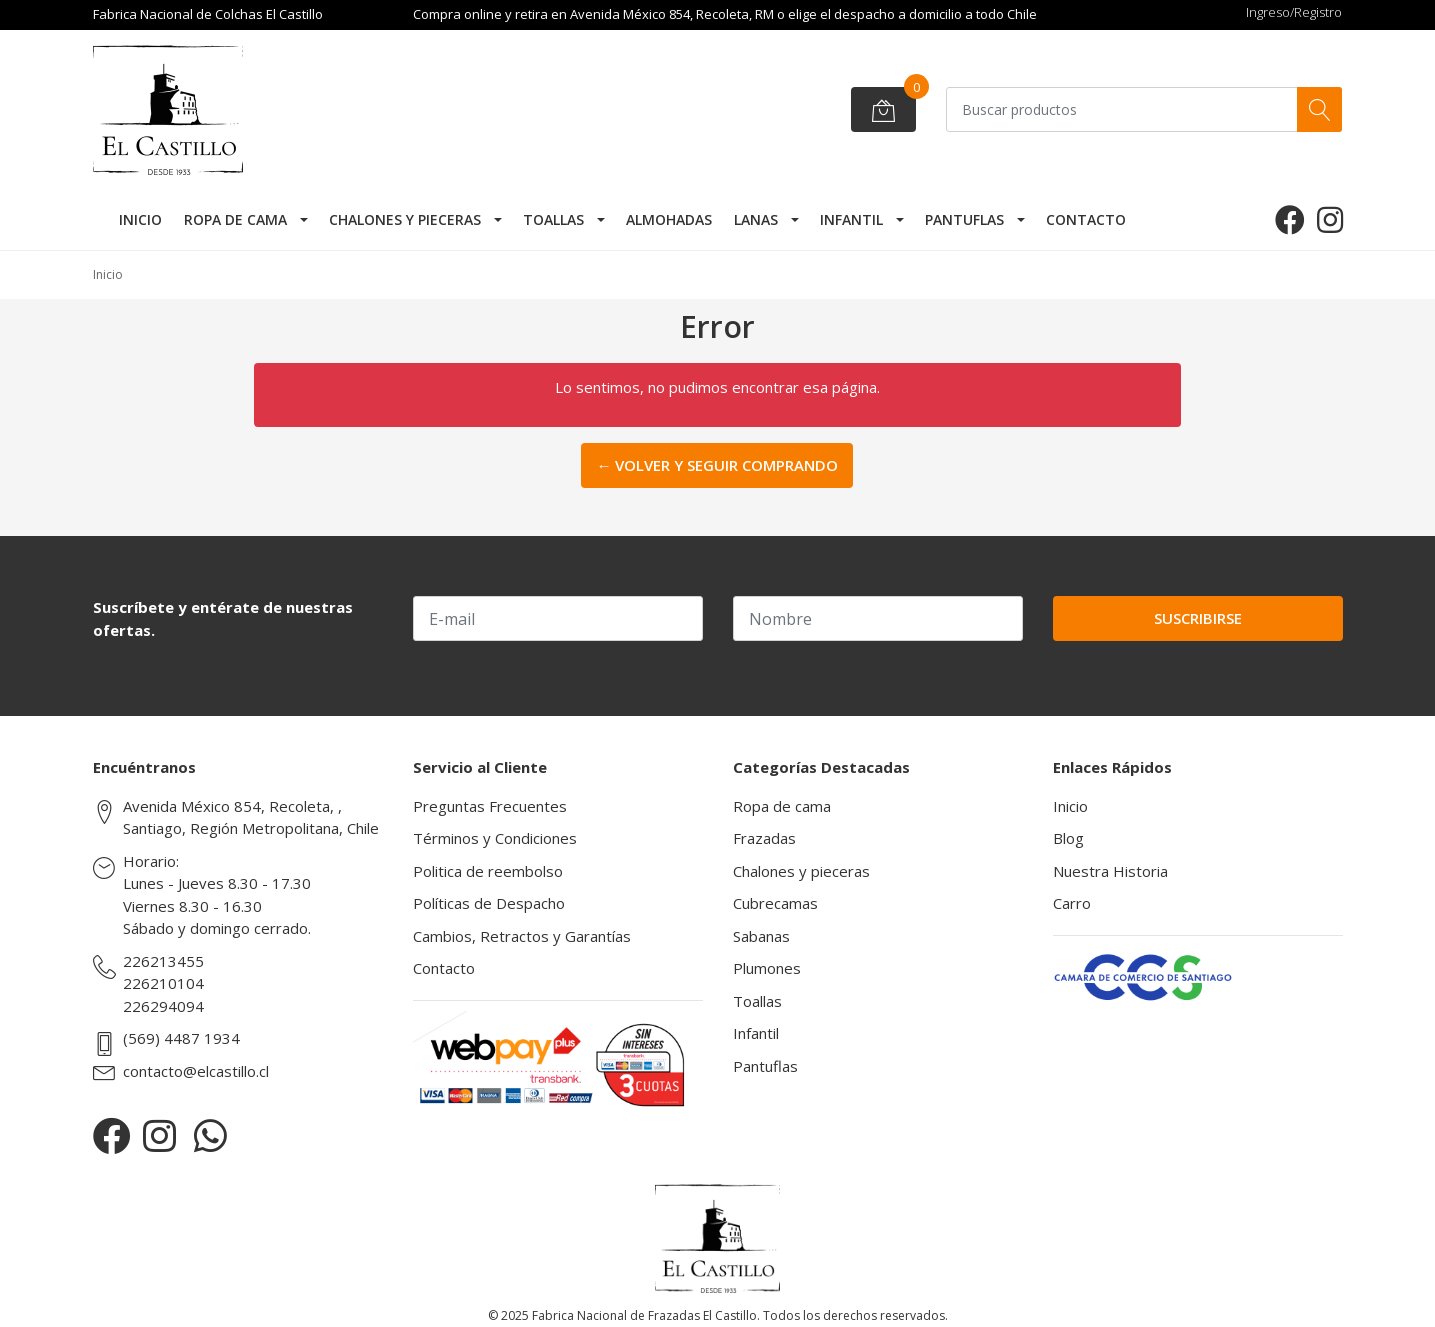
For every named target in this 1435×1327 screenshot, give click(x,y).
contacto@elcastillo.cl (196, 1071)
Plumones (767, 968)
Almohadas (669, 219)
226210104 (163, 983)
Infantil (851, 219)
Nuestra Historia (1110, 871)
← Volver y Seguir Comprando (717, 465)
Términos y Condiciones (495, 838)
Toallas (553, 219)
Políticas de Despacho (489, 903)
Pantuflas (964, 219)
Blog (1068, 838)
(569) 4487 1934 (181, 1038)
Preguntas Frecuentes (490, 806)
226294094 (163, 1006)
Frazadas (764, 838)
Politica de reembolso (488, 871)
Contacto (1086, 219)
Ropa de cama (235, 219)
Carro (1072, 903)
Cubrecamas (775, 903)
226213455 (163, 961)
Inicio (140, 219)
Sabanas (761, 936)
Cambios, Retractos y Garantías (522, 936)
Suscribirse (1198, 618)
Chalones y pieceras (405, 219)
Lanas (756, 219)
